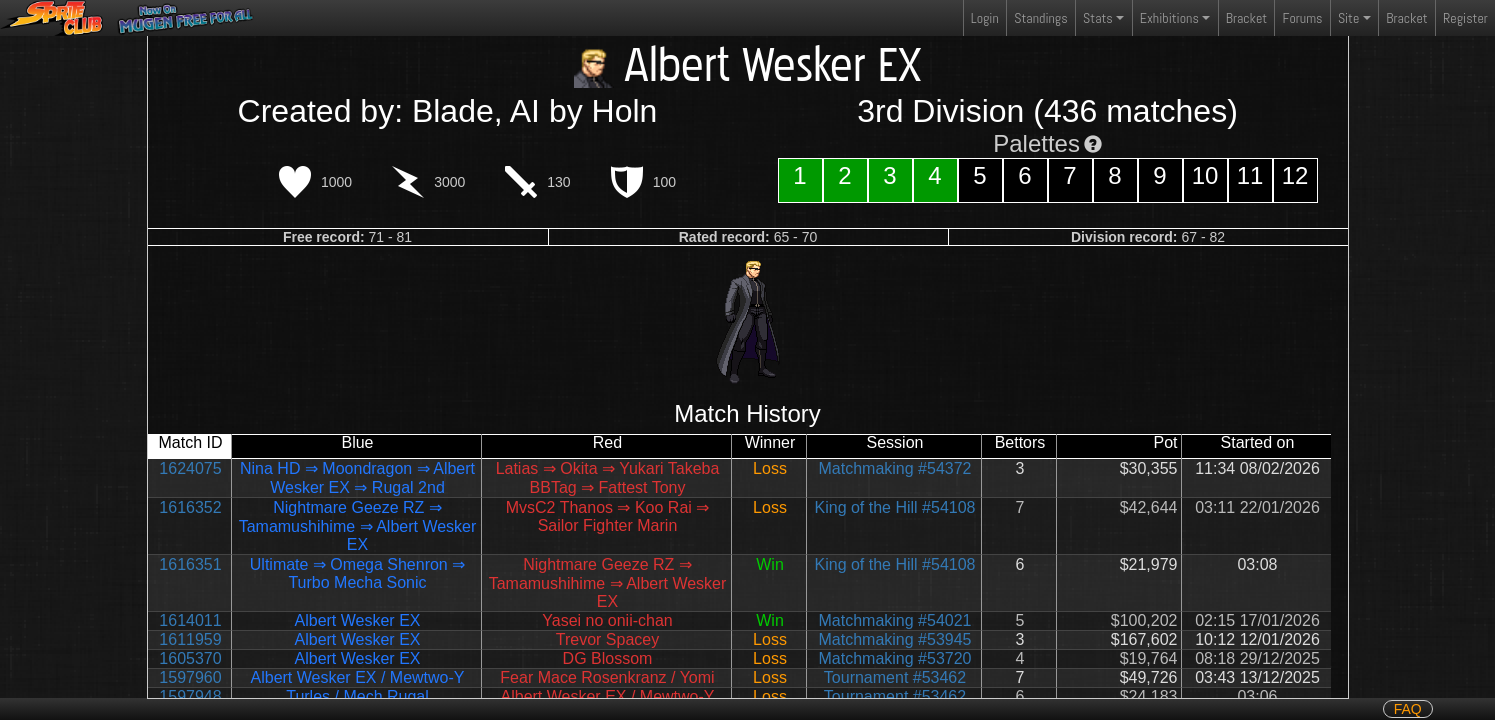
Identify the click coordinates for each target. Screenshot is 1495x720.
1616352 (190, 507)
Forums (1303, 18)
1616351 (190, 564)
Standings (1040, 22)
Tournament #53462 (895, 677)
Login (985, 18)
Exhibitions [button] (1169, 18)
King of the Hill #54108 (895, 507)
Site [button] (1348, 18)
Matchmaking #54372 (895, 468)
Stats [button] (1098, 18)
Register (1465, 18)
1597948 (190, 696)
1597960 (190, 677)
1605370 (190, 658)
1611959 (190, 639)
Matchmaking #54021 (895, 620)
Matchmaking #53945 (895, 639)
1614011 (190, 620)
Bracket (1246, 18)
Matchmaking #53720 (895, 658)
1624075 (190, 468)
